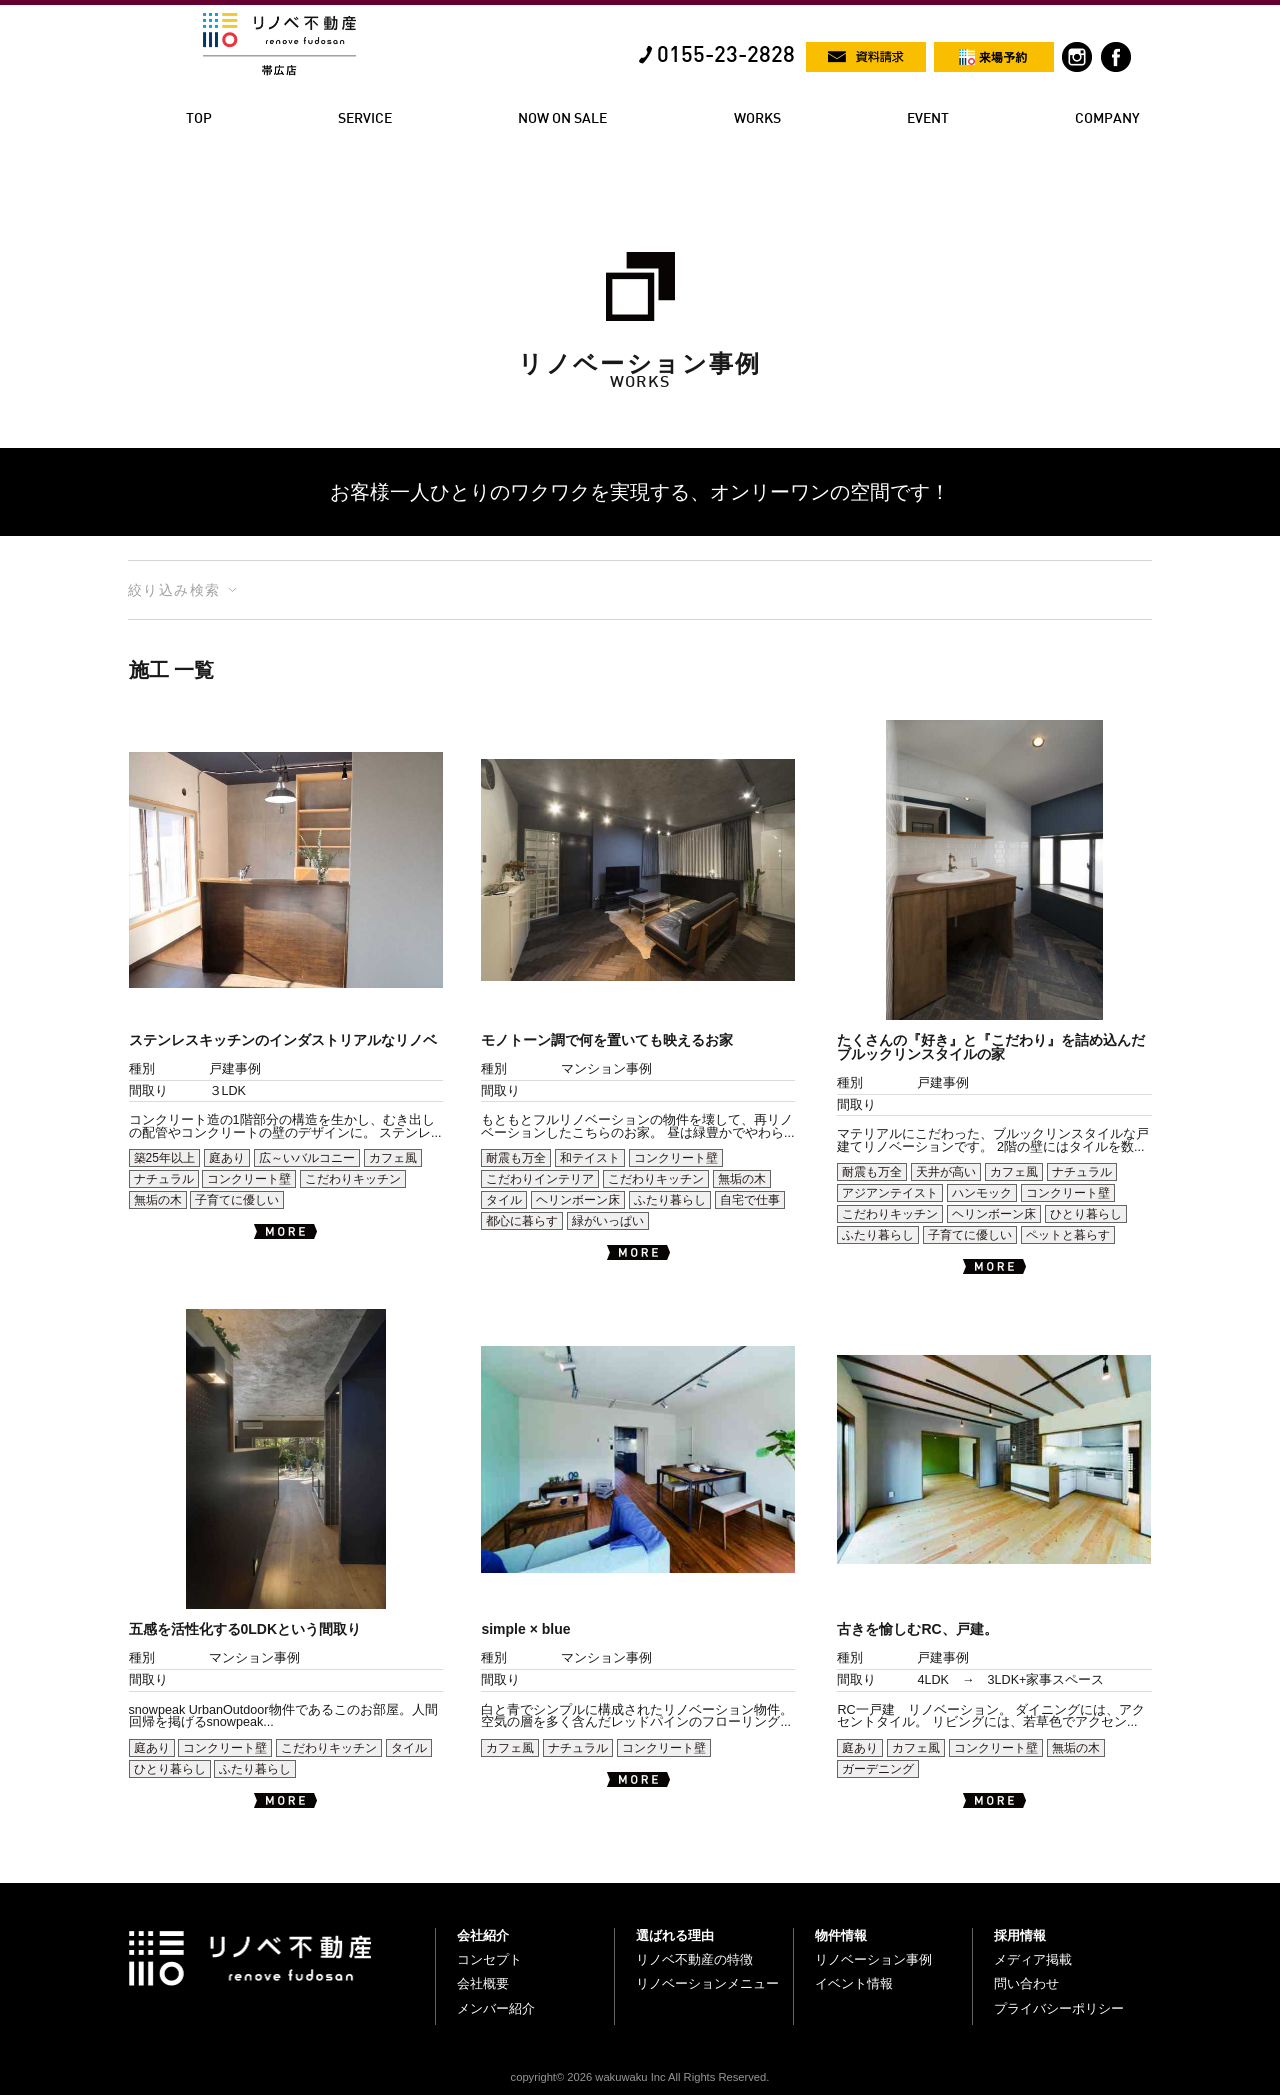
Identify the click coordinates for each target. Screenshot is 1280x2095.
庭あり (227, 1158)
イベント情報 (854, 1983)
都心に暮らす (522, 1221)
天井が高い (946, 1172)
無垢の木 (158, 1200)
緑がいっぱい (608, 1221)
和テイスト (590, 1158)
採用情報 (1020, 1935)
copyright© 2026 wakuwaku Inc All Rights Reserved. (640, 2077)
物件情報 (841, 1935)
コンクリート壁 (249, 1179)
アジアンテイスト (890, 1193)
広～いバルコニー (307, 1158)
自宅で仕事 (750, 1200)
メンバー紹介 (496, 2008)
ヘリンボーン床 (578, 1200)
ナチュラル (164, 1179)
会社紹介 (483, 1935)
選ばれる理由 (675, 1935)
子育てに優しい (237, 1200)
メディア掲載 (1033, 1959)
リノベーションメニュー (707, 1983)
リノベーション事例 (873, 1959)
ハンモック (982, 1193)
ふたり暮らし (670, 1200)
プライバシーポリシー (1059, 2008)
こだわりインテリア (540, 1179)
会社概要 (483, 1983)
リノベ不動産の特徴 (694, 1959)
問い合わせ (1026, 1983)
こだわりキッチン (353, 1179)
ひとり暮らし (1086, 1214)
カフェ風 (393, 1158)
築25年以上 (164, 1158)
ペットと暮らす (1068, 1235)
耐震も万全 (516, 1158)
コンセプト (489, 1959)
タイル (504, 1200)
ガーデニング (878, 1769)
